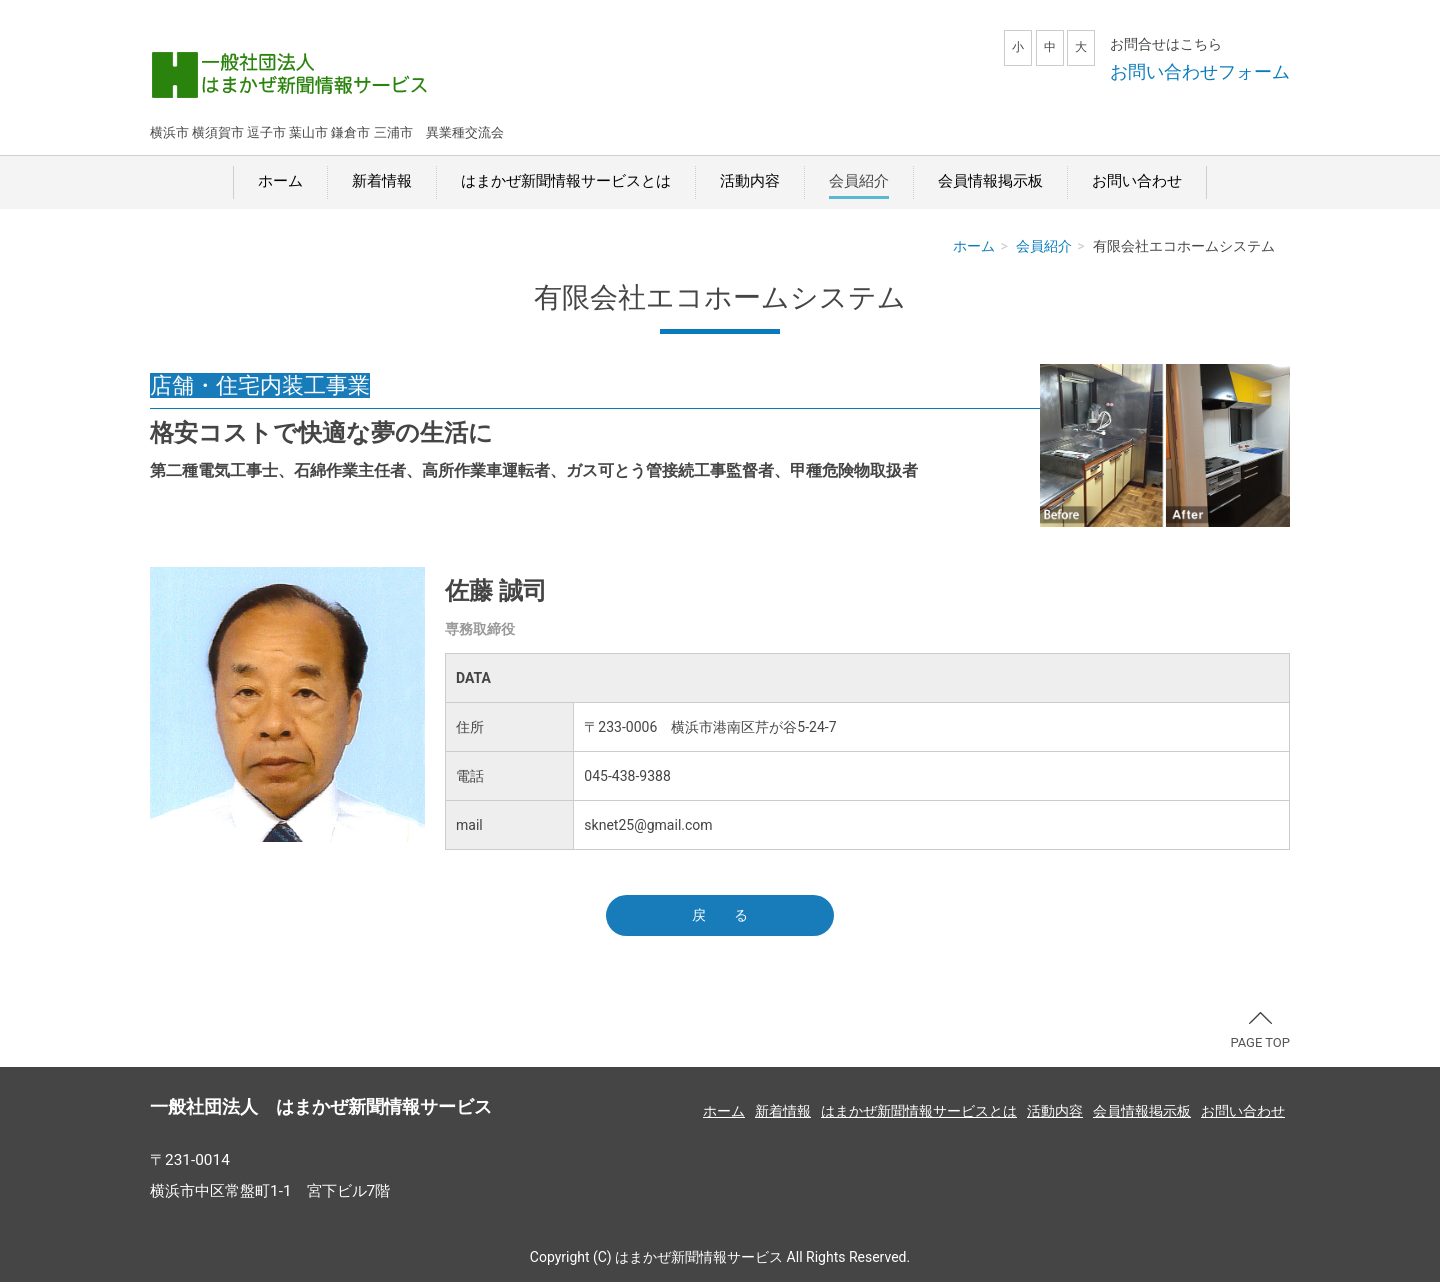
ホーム (280, 181)
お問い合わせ (1137, 181)
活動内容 (750, 181)
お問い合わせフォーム (1200, 71)
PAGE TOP (1260, 1031)
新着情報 (382, 181)
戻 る (720, 915)
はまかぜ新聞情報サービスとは (566, 181)
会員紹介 (859, 181)
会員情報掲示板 (990, 181)
